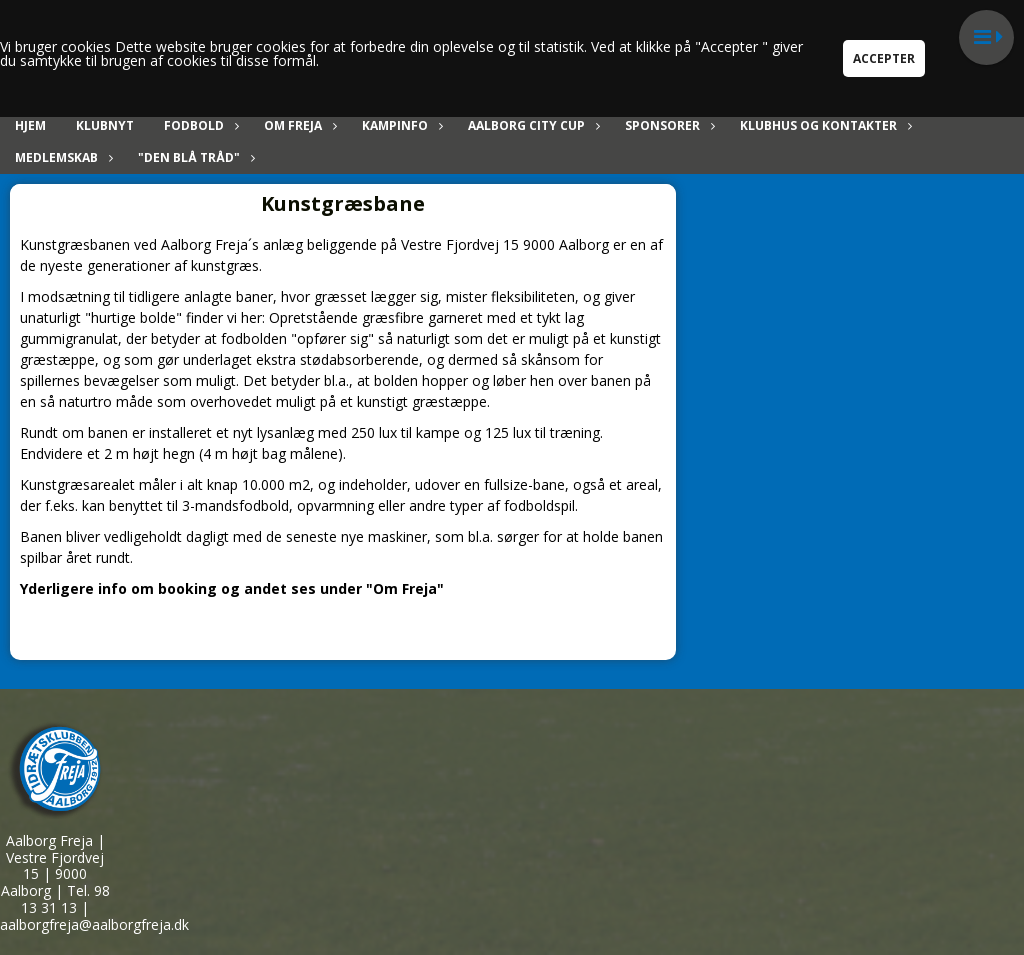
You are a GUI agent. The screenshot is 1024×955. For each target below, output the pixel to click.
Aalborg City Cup (531, 125)
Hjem (30, 125)
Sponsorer (667, 125)
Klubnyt (105, 125)
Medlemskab (61, 157)
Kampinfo (400, 125)
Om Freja (298, 125)
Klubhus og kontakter (823, 125)
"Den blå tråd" (194, 157)
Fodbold (199, 125)
